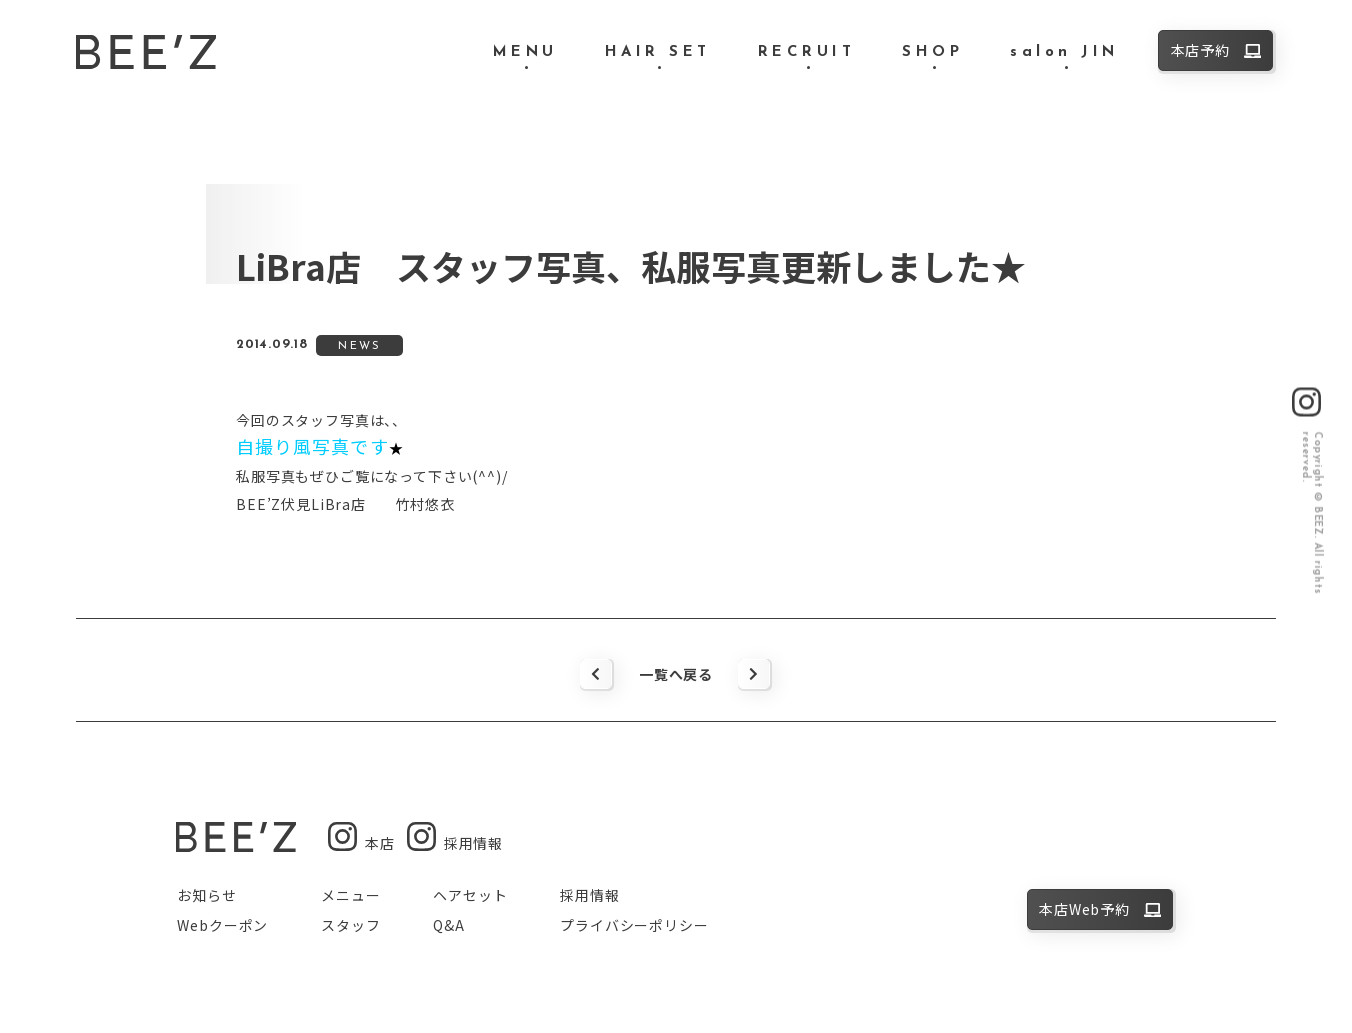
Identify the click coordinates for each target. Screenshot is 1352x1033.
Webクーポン (222, 925)
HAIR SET (658, 52)
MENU (525, 52)
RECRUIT (807, 52)
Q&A (449, 925)
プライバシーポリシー (634, 925)
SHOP (932, 52)
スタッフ (350, 925)
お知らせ (206, 895)
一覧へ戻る (676, 674)
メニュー (350, 895)
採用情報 (589, 895)
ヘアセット (470, 895)
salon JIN (1064, 52)
